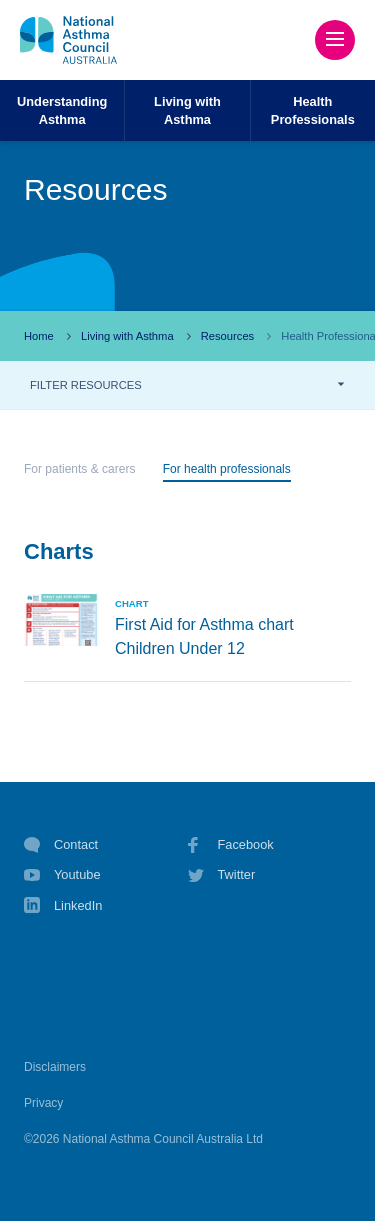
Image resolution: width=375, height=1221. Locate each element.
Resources (227, 336)
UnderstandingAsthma (62, 110)
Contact (61, 845)
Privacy (43, 1103)
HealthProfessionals (313, 110)
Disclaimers (55, 1067)
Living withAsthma (187, 110)
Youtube (62, 875)
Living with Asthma (127, 336)
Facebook (231, 845)
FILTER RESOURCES (86, 385)
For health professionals (227, 469)
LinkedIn (63, 907)
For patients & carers (79, 469)
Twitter (222, 875)
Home (39, 336)
